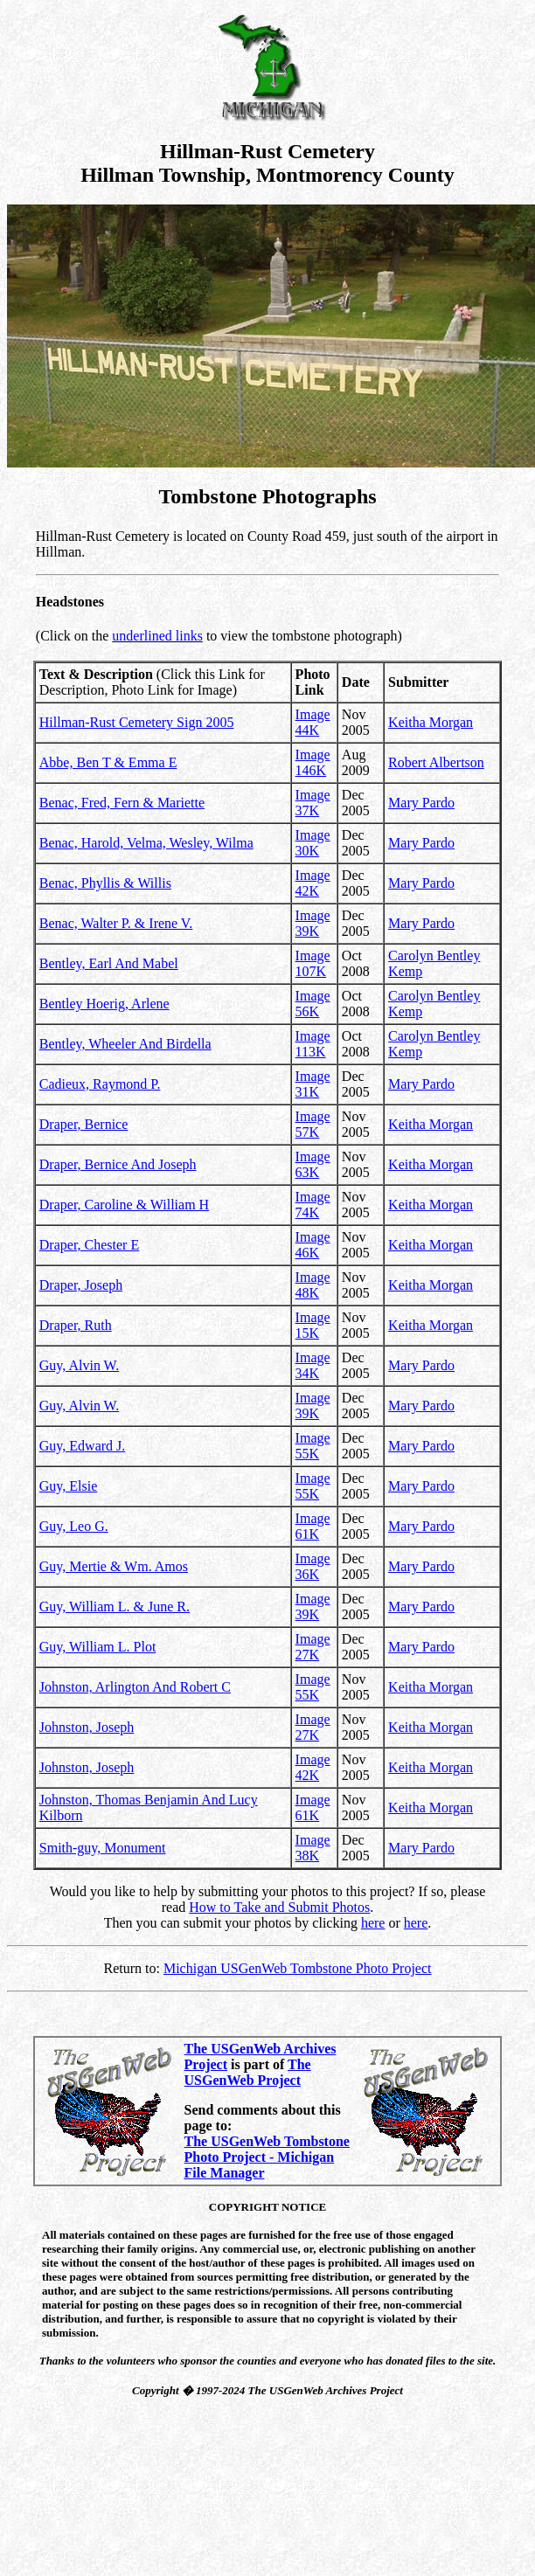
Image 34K (312, 1365)
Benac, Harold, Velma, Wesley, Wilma (146, 842)
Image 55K (312, 1445)
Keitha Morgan (430, 722)
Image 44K (312, 722)
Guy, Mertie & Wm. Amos (113, 1566)
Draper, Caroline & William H (124, 1204)
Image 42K (312, 883)
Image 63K (312, 1164)
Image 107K (312, 963)
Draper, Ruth (75, 1325)
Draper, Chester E (89, 1244)
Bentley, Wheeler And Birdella (125, 1043)
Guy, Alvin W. (79, 1365)
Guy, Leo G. (73, 1526)
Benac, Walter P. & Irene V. (116, 923)
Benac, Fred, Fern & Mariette (122, 802)
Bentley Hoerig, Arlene (104, 1003)
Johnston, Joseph (86, 1727)
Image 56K (312, 1003)
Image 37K (312, 802)
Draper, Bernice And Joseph (118, 1164)
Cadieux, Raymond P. (100, 1084)
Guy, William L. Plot (97, 1646)
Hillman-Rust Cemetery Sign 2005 (136, 722)
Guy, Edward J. (82, 1445)
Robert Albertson (436, 762)
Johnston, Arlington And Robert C (135, 1686)
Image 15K (312, 1325)
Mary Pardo (421, 802)
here (373, 1922)
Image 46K (312, 1244)
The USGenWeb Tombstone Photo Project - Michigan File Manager (267, 2157)
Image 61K (312, 1526)
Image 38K (312, 1847)
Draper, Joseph (80, 1285)
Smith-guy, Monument (102, 1847)
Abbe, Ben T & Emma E (108, 762)
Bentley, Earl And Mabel (108, 963)
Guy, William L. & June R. (114, 1606)
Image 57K (312, 1124)
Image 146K (312, 762)
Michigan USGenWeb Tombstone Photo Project (297, 1968)
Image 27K (312, 1646)
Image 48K (312, 1285)
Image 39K (312, 923)
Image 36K (312, 1566)
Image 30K (312, 843)
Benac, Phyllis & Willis (105, 883)
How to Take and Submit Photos (279, 1907)
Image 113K (312, 1043)
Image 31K (312, 1084)
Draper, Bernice (84, 1124)
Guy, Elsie (68, 1485)
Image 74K (312, 1204)
